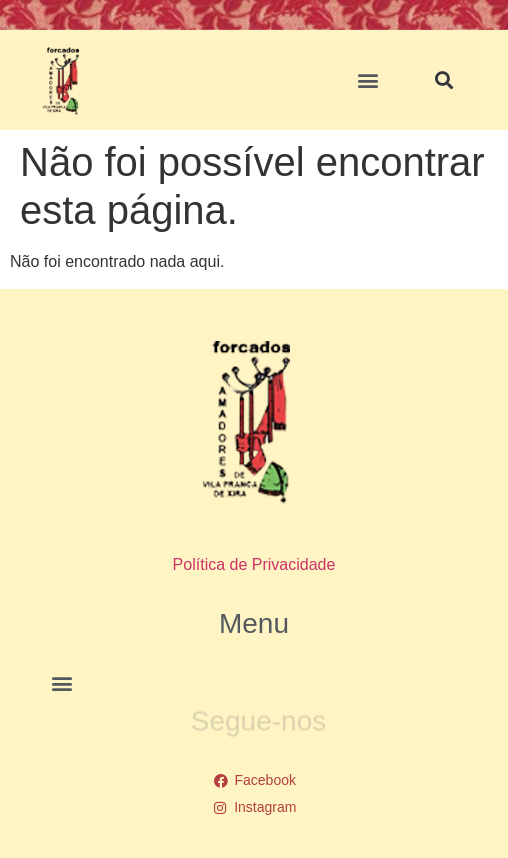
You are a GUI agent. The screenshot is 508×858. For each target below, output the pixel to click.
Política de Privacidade (254, 564)
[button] (368, 80)
